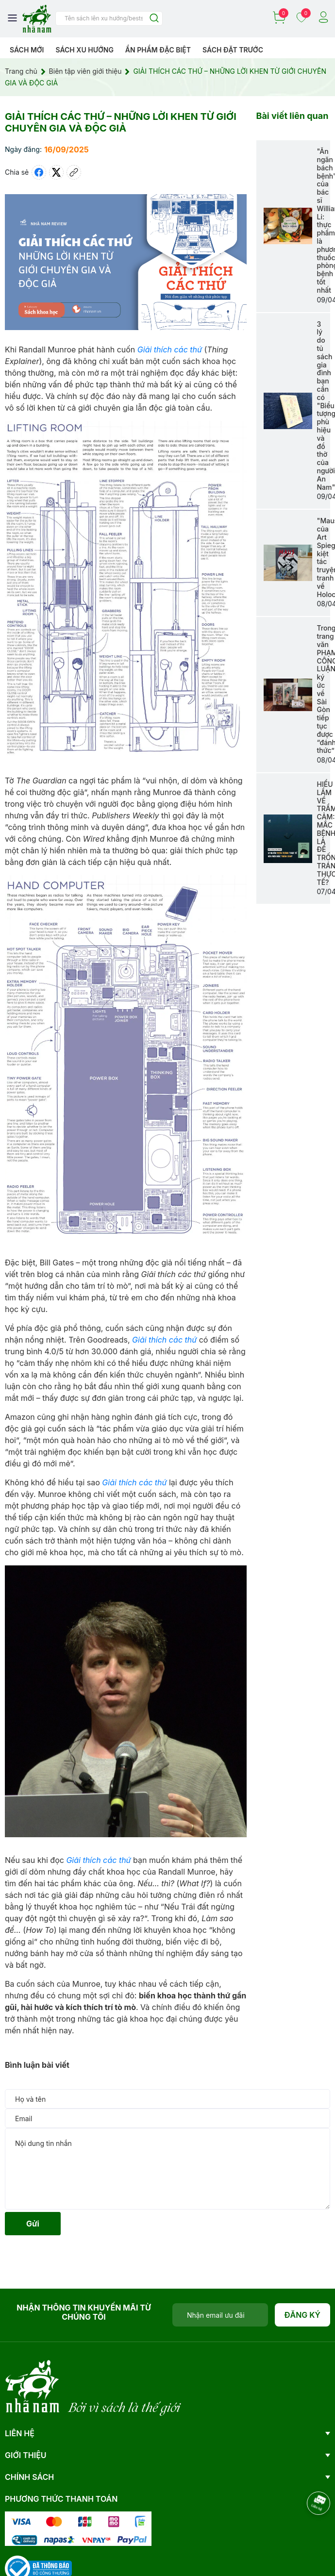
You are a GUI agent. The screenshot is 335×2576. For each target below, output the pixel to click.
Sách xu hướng (84, 50)
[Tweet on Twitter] (56, 172)
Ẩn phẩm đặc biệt (158, 50)
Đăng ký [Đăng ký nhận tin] (303, 2315)
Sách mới (27, 50)
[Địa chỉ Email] (220, 2315)
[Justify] (154, 18)
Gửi (32, 2223)
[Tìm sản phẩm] (109, 18)
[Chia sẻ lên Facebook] (39, 172)
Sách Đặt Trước (232, 50)
